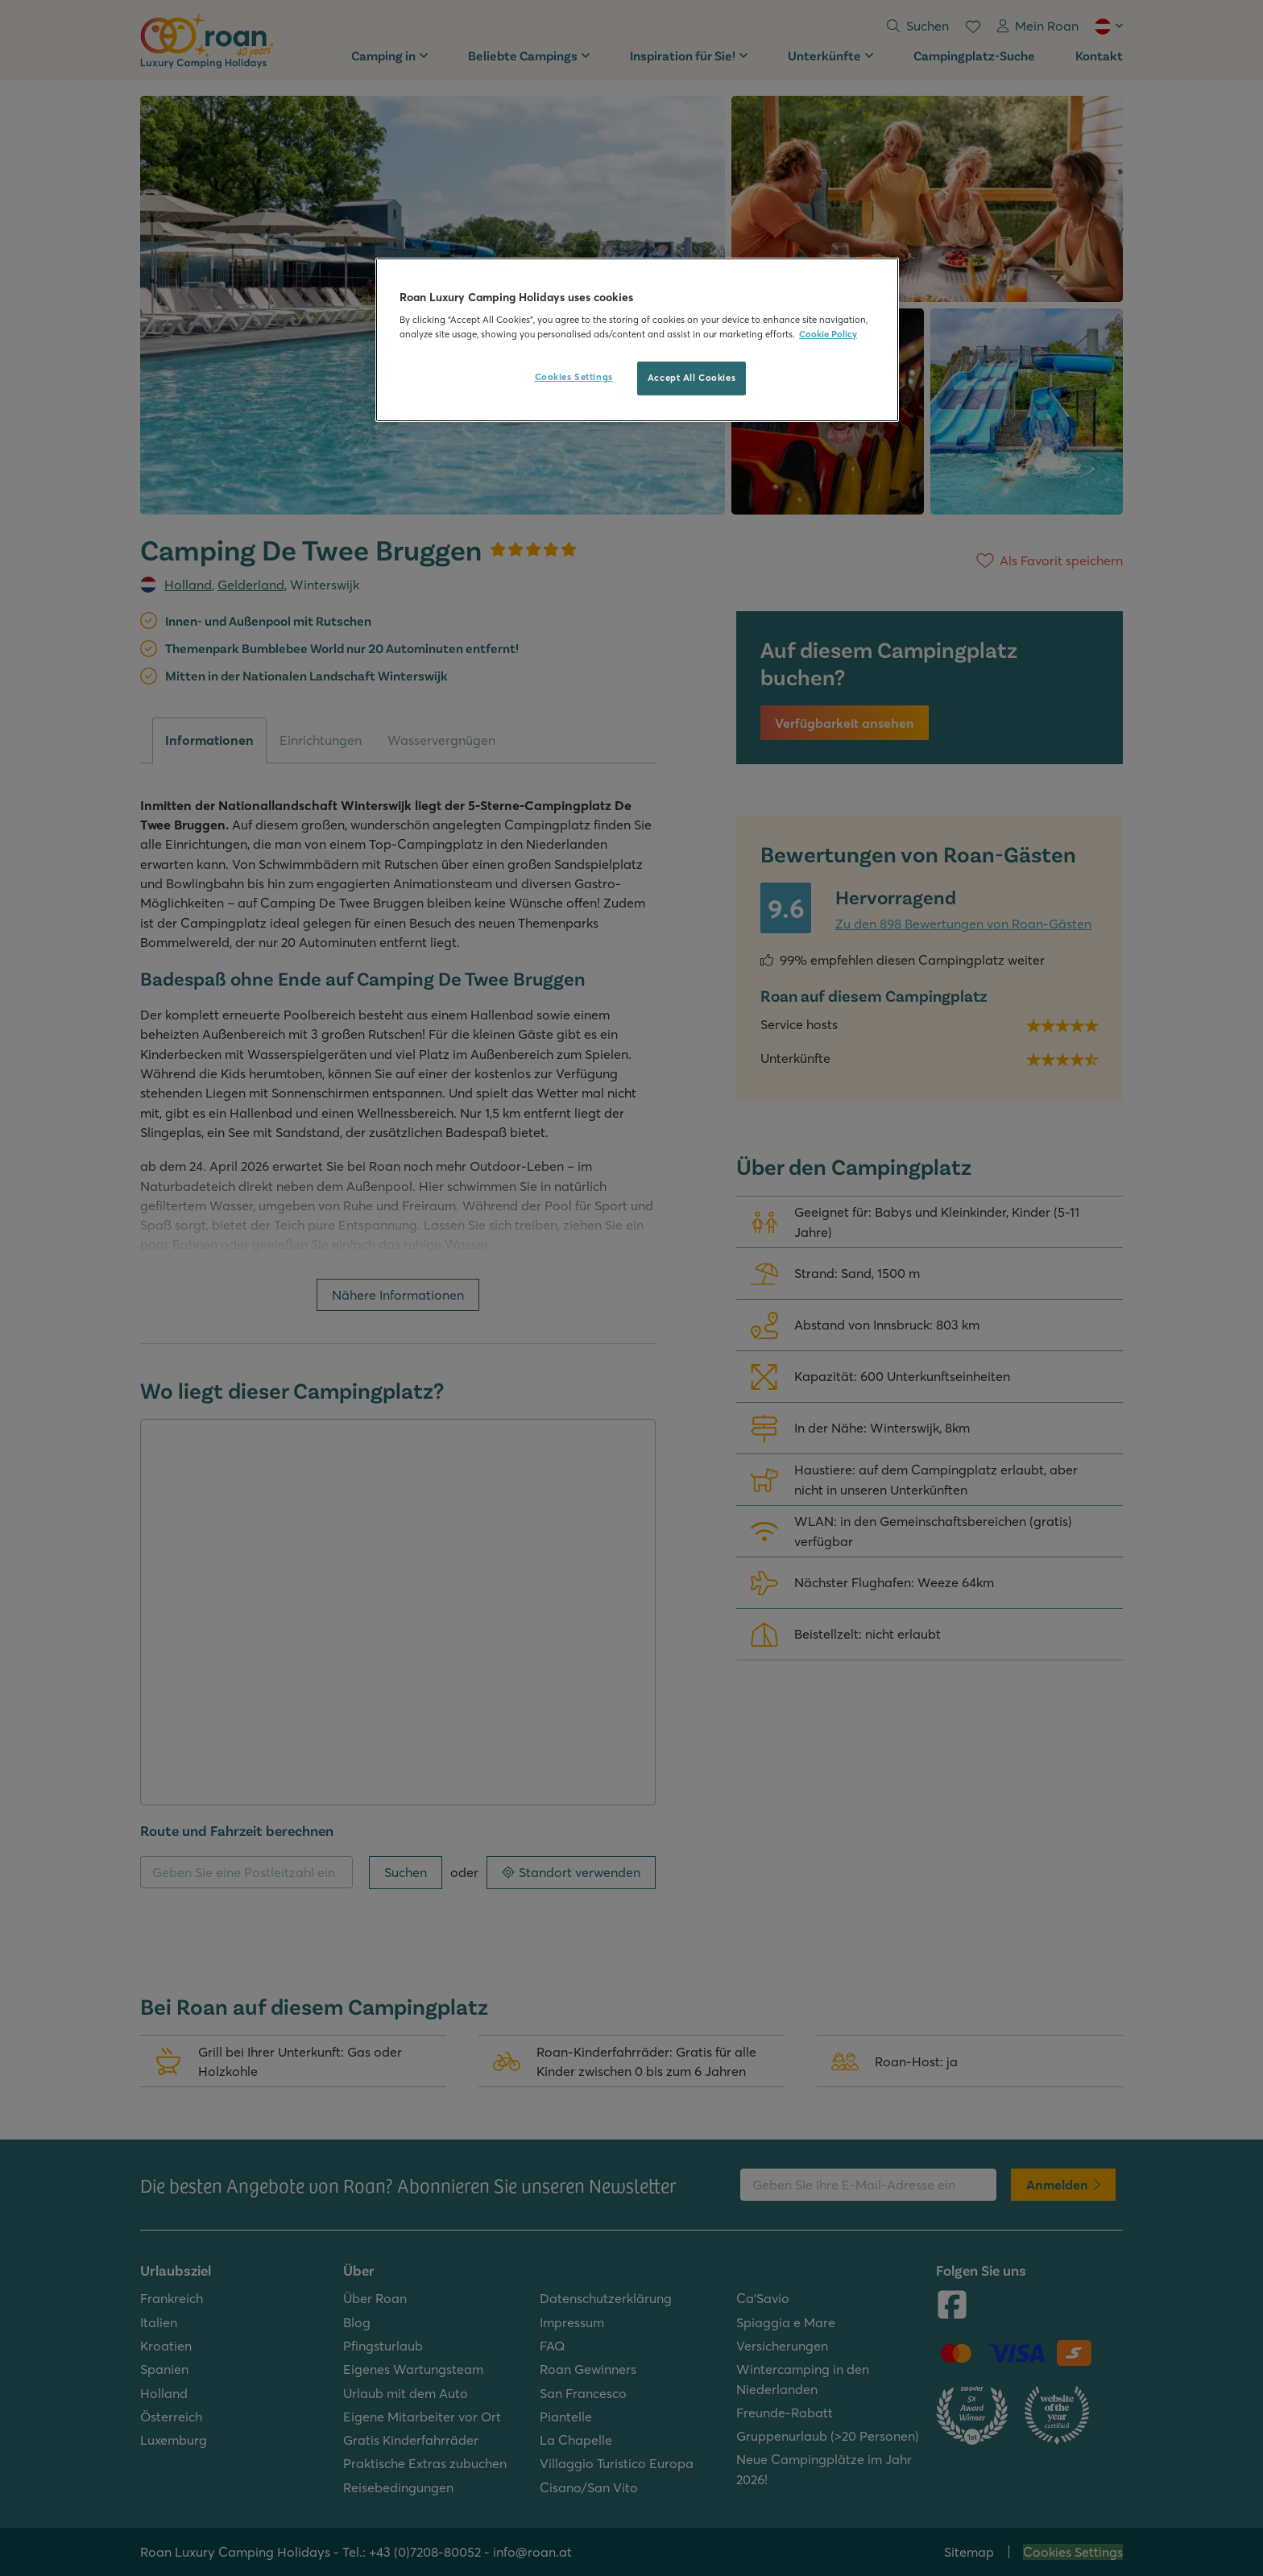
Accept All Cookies (691, 377)
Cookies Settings (574, 376)
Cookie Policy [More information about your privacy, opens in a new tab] (828, 334)
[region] (637, 340)
